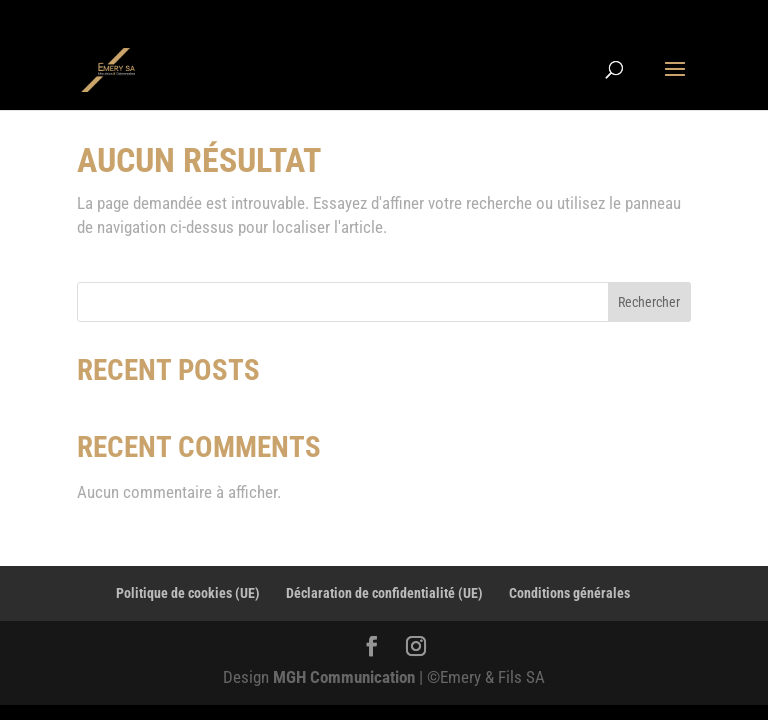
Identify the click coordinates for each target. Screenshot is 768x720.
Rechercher (649, 302)
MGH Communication (346, 677)
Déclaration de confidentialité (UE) (384, 593)
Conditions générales (569, 593)
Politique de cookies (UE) (188, 593)
